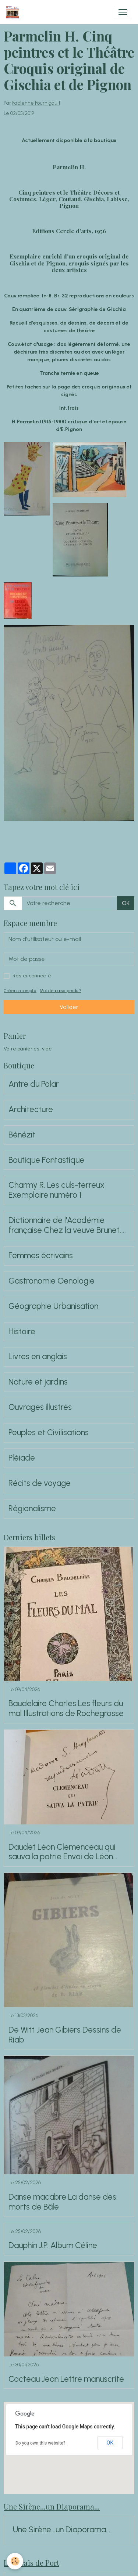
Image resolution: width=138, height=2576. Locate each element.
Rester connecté (32, 976)
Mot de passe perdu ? (60, 990)
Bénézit (21, 1135)
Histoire (21, 1331)
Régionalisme (32, 1508)
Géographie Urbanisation (53, 1306)
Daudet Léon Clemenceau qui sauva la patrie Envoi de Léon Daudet (61, 1852)
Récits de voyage (39, 1483)
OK (126, 903)
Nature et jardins (38, 1382)
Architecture (30, 1109)
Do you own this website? (40, 2443)
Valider (69, 1006)
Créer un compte (20, 990)
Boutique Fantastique (46, 1160)
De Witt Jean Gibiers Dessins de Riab (64, 2035)
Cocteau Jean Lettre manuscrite (66, 2379)
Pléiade (21, 1458)
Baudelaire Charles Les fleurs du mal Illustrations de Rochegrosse (66, 1708)
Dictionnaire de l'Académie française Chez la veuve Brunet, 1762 (64, 1225)
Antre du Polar (33, 1084)
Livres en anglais (37, 1356)
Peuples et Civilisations (48, 1432)
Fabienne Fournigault (36, 103)
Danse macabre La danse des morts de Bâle (62, 2202)
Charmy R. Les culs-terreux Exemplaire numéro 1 (56, 1190)
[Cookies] (15, 2561)
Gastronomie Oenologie (51, 1281)
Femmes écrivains (40, 1255)
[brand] (14, 12)
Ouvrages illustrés (40, 1407)
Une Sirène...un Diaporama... (61, 2530)
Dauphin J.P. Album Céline (52, 2245)
